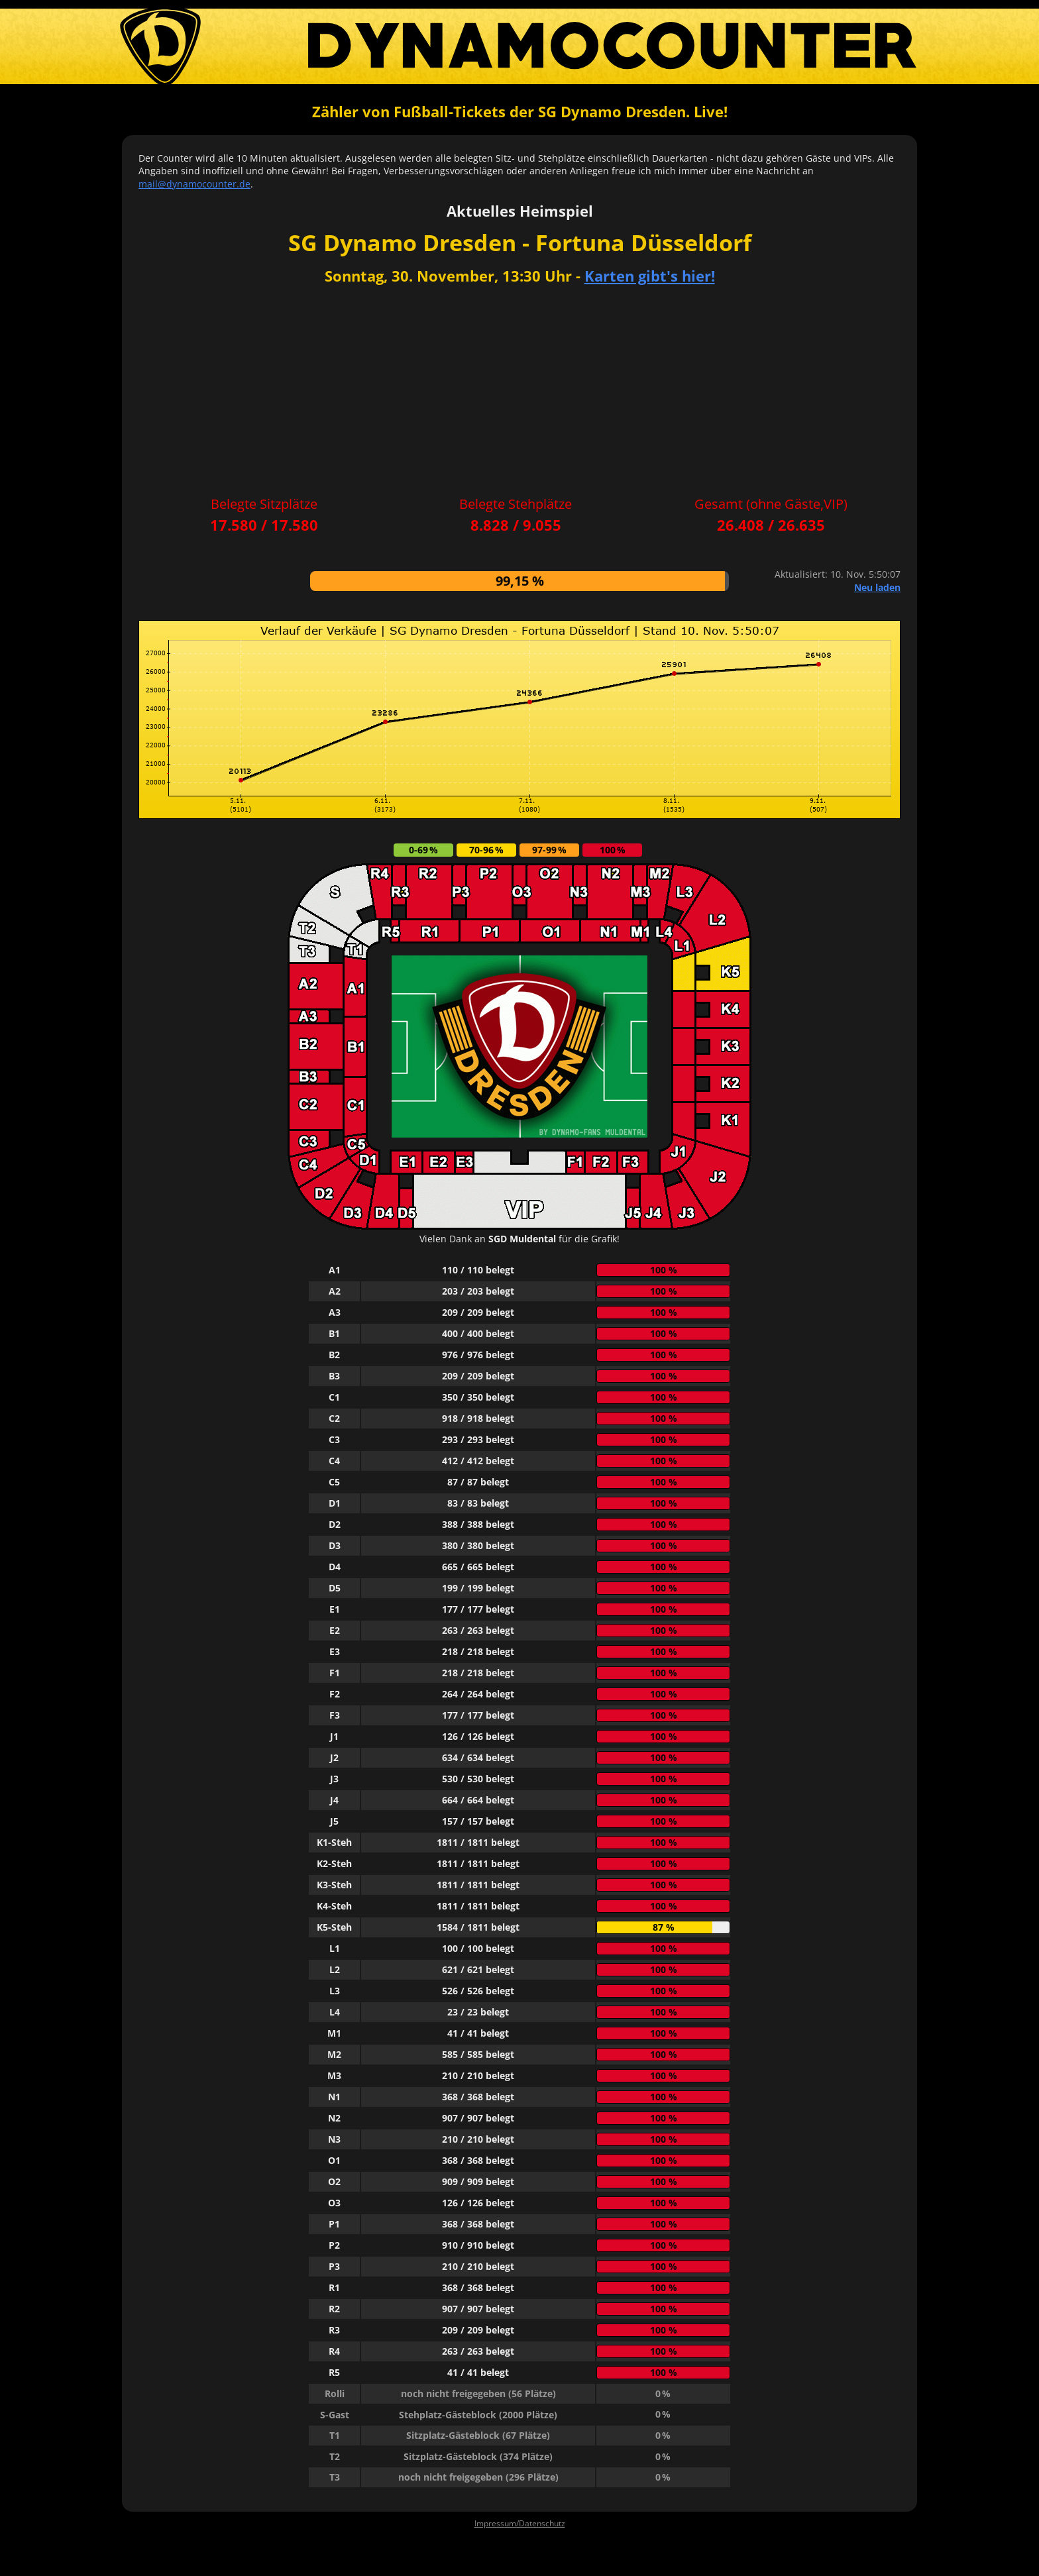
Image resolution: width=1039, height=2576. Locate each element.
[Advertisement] (519, 392)
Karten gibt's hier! (649, 276)
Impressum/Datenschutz (519, 2523)
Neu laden (877, 587)
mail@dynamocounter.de (194, 184)
